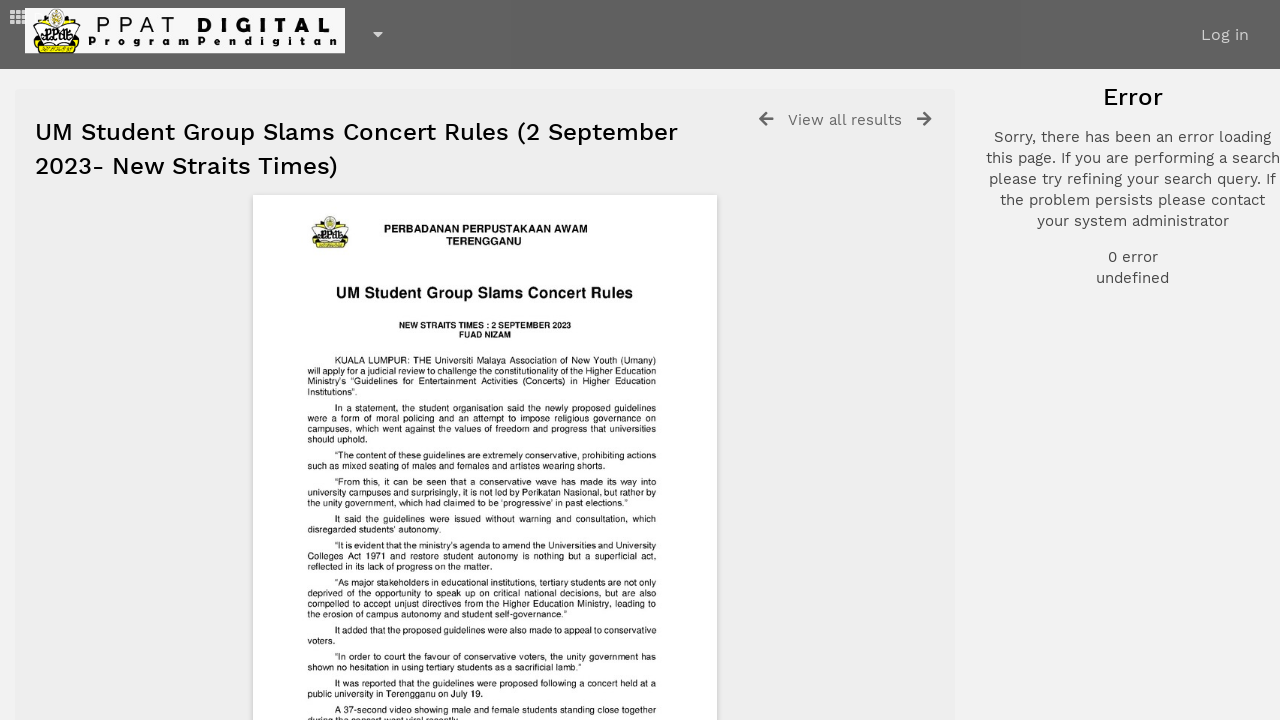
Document (1072, 192)
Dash (40, 17)
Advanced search (1082, 359)
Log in (1225, 34)
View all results (845, 120)
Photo (1055, 168)
